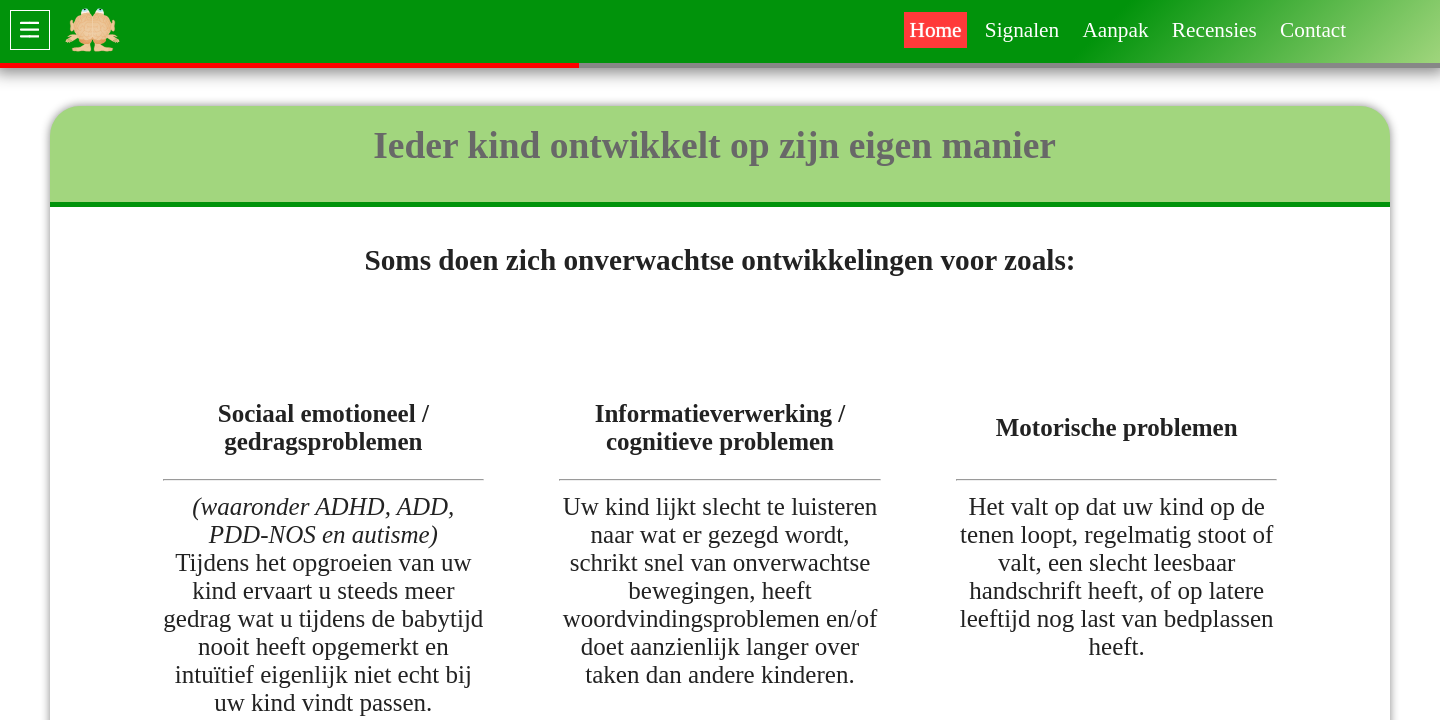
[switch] (30, 30)
